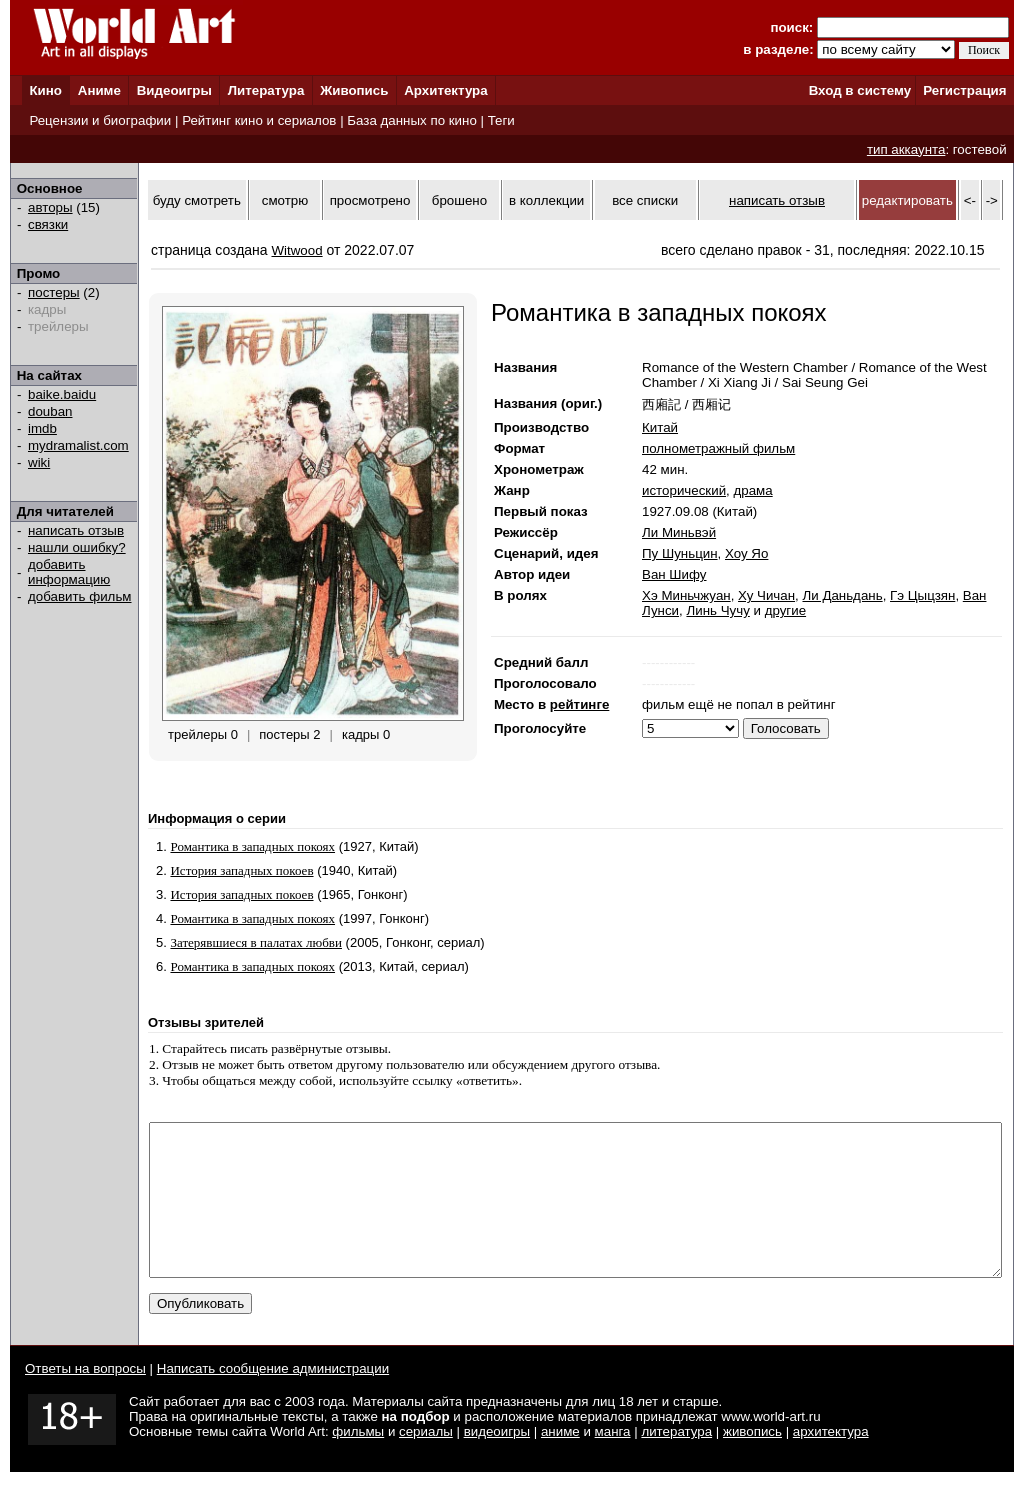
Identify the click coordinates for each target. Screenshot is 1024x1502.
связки (48, 224)
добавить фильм (80, 596)
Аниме (99, 90)
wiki (39, 462)
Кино (45, 90)
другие (785, 610)
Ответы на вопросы (85, 1398)
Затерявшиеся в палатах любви (256, 942)
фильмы (358, 1461)
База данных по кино (411, 120)
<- (970, 200)
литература (676, 1461)
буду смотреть (197, 200)
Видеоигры (174, 90)
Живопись (354, 90)
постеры (54, 292)
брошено (459, 200)
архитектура (831, 1461)
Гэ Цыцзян (922, 595)
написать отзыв (76, 530)
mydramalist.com (78, 445)
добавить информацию (69, 572)
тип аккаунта (906, 149)
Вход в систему (860, 90)
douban (50, 411)
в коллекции (546, 200)
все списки (645, 200)
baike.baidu (62, 394)
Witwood (297, 250)
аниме (560, 1461)
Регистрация (964, 90)
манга (613, 1461)
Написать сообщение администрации (273, 1398)
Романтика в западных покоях (252, 846)
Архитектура (445, 90)
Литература (266, 90)
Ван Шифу (674, 574)
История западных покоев (241, 870)
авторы (50, 207)
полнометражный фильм (718, 448)
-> (992, 200)
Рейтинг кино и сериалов (259, 120)
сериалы (426, 1461)
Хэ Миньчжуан (686, 595)
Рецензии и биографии (100, 120)
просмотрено (370, 200)
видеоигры (497, 1461)
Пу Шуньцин (680, 553)
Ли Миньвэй (679, 532)
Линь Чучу (717, 610)
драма (752, 490)
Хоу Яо (746, 553)
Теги (501, 120)
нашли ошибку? (77, 547)
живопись (752, 1461)
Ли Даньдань (842, 595)
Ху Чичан (766, 595)
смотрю (285, 200)
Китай (660, 427)
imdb (42, 428)
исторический (684, 490)
